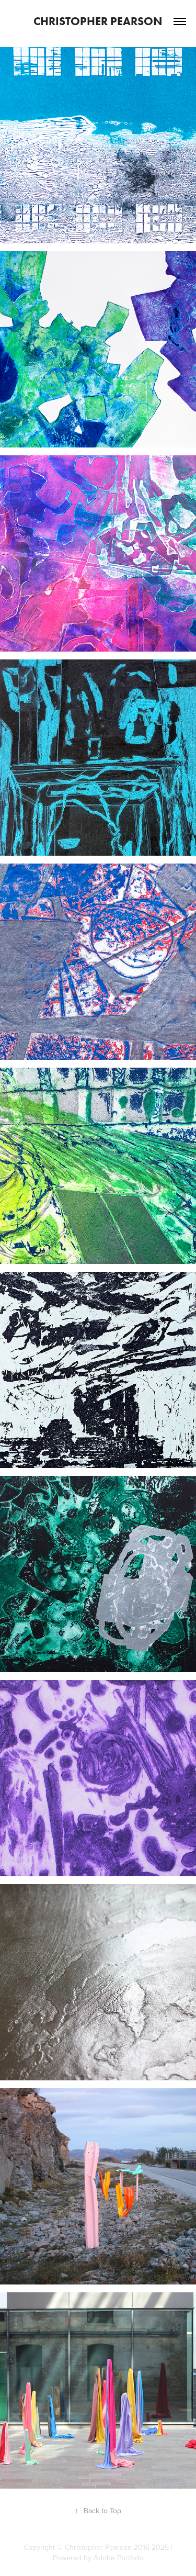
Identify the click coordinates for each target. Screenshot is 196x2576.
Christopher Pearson (98, 21)
